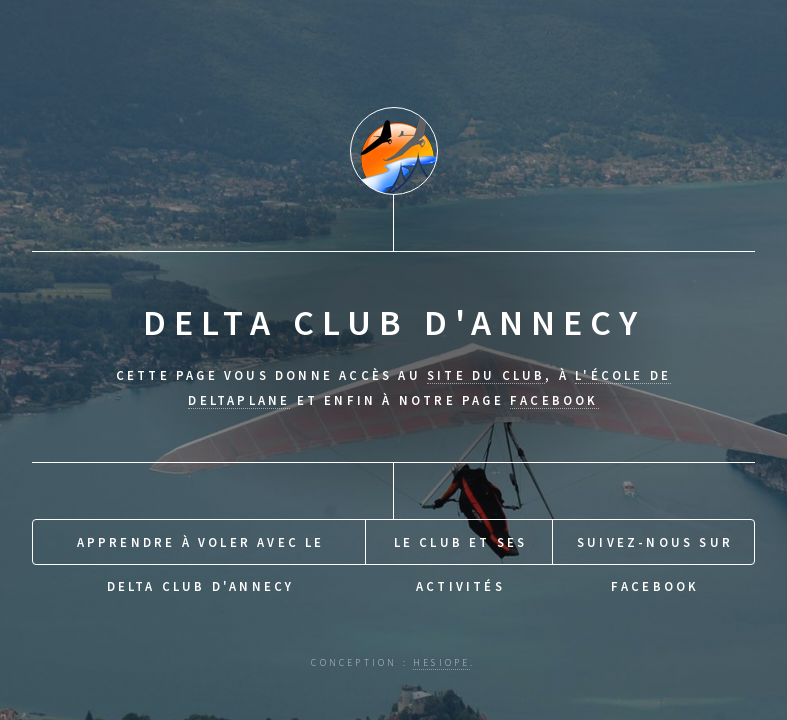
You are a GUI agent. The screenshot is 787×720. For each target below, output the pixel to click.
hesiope (441, 663)
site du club (486, 375)
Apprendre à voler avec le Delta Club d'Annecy (201, 549)
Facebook (554, 400)
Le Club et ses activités (461, 549)
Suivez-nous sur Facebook (655, 549)
